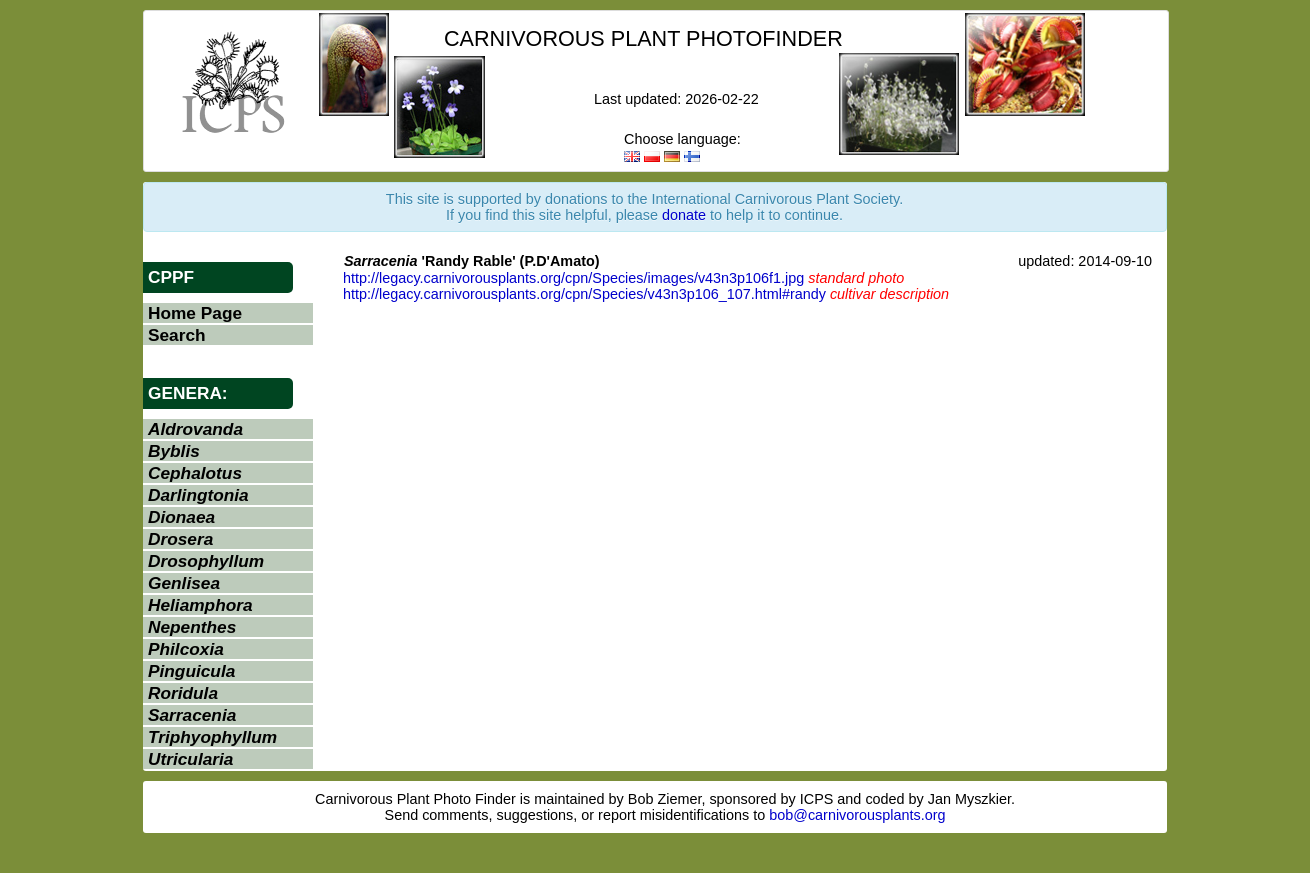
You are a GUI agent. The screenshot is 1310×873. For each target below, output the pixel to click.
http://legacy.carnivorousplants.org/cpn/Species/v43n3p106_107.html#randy (584, 294)
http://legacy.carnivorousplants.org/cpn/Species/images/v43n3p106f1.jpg (573, 278)
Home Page (195, 313)
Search (177, 335)
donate (684, 215)
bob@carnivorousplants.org (857, 815)
